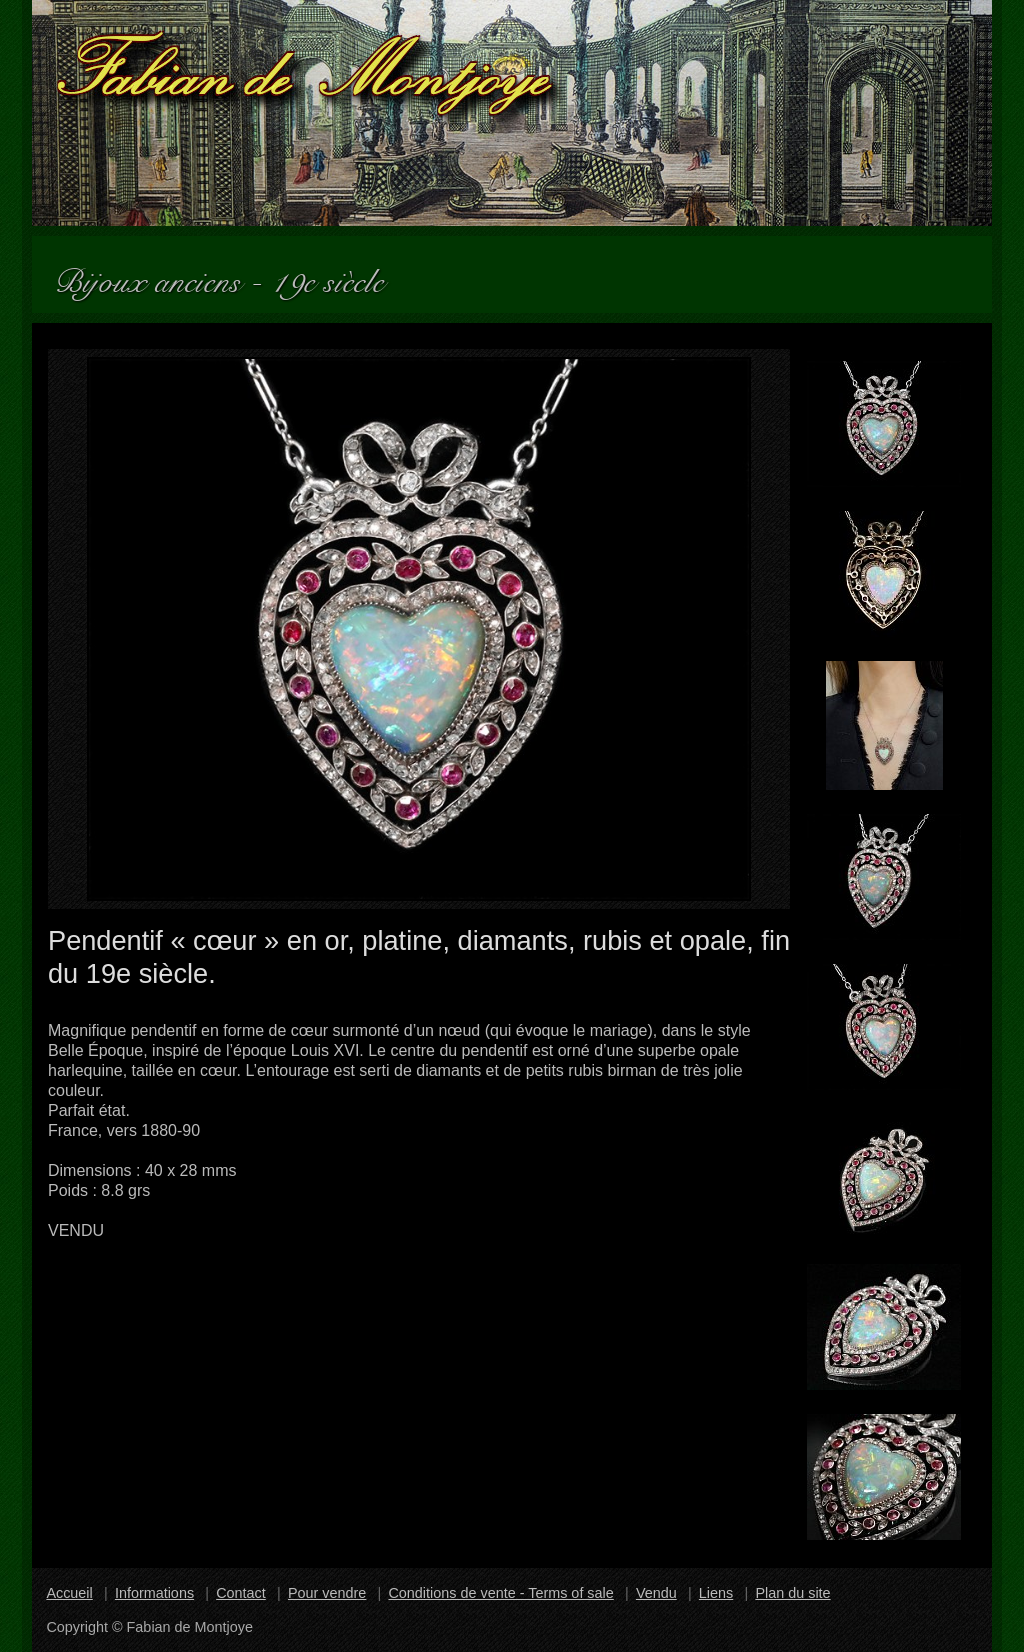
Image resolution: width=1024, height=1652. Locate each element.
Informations (154, 1593)
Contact (241, 1593)
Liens (716, 1593)
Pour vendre (327, 1593)
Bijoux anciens (156, 274)
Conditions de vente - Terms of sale (500, 1593)
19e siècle (336, 274)
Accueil (69, 1593)
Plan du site (792, 1593)
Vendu (656, 1593)
